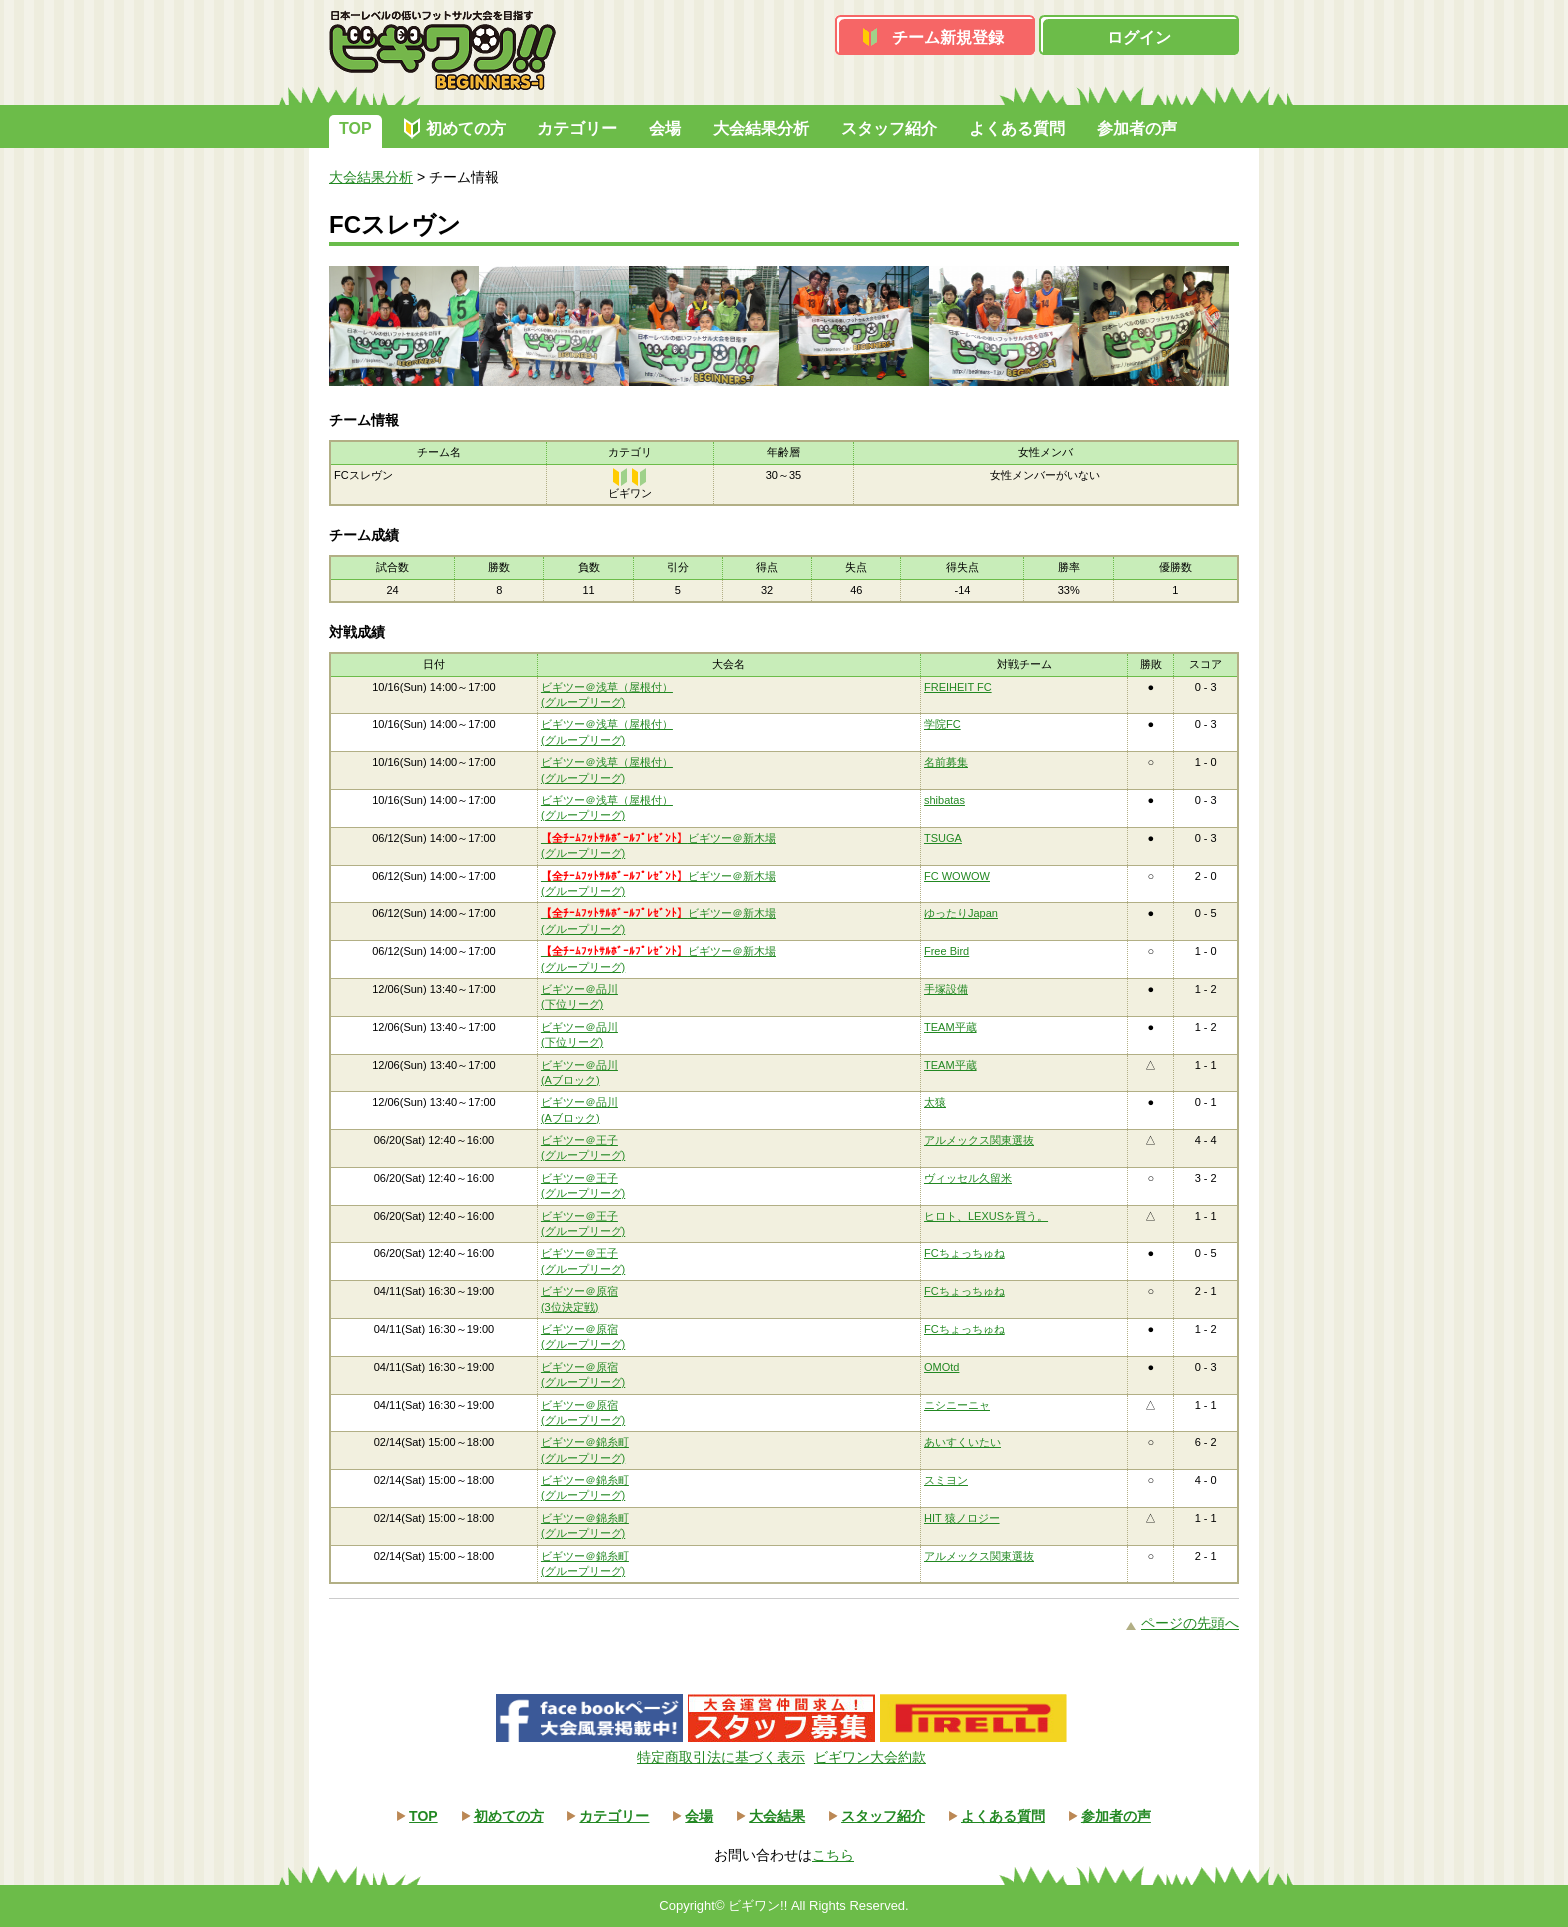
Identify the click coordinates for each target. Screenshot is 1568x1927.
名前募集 (946, 762)
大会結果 (777, 1816)
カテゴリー (577, 128)
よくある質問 (1017, 128)
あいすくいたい (962, 1442)
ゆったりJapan (961, 913)
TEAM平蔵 (950, 1027)
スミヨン (946, 1480)
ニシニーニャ (957, 1405)
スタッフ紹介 (889, 128)
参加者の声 (1137, 128)
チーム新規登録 (948, 37)
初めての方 (466, 128)
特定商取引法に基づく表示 (721, 1757)
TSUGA (943, 838)
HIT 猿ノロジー (962, 1518)
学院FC (942, 724)
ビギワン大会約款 (870, 1757)
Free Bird (946, 951)
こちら (833, 1855)
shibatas (944, 800)
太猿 (935, 1102)
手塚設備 (946, 989)
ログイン (1139, 37)
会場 (665, 128)
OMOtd (941, 1367)
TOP (355, 128)
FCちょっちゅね (964, 1253)
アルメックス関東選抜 (979, 1140)
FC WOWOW (957, 876)
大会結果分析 (761, 128)
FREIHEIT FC (958, 687)
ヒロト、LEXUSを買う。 (986, 1216)
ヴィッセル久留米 (968, 1178)
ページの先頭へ (1190, 1623)
